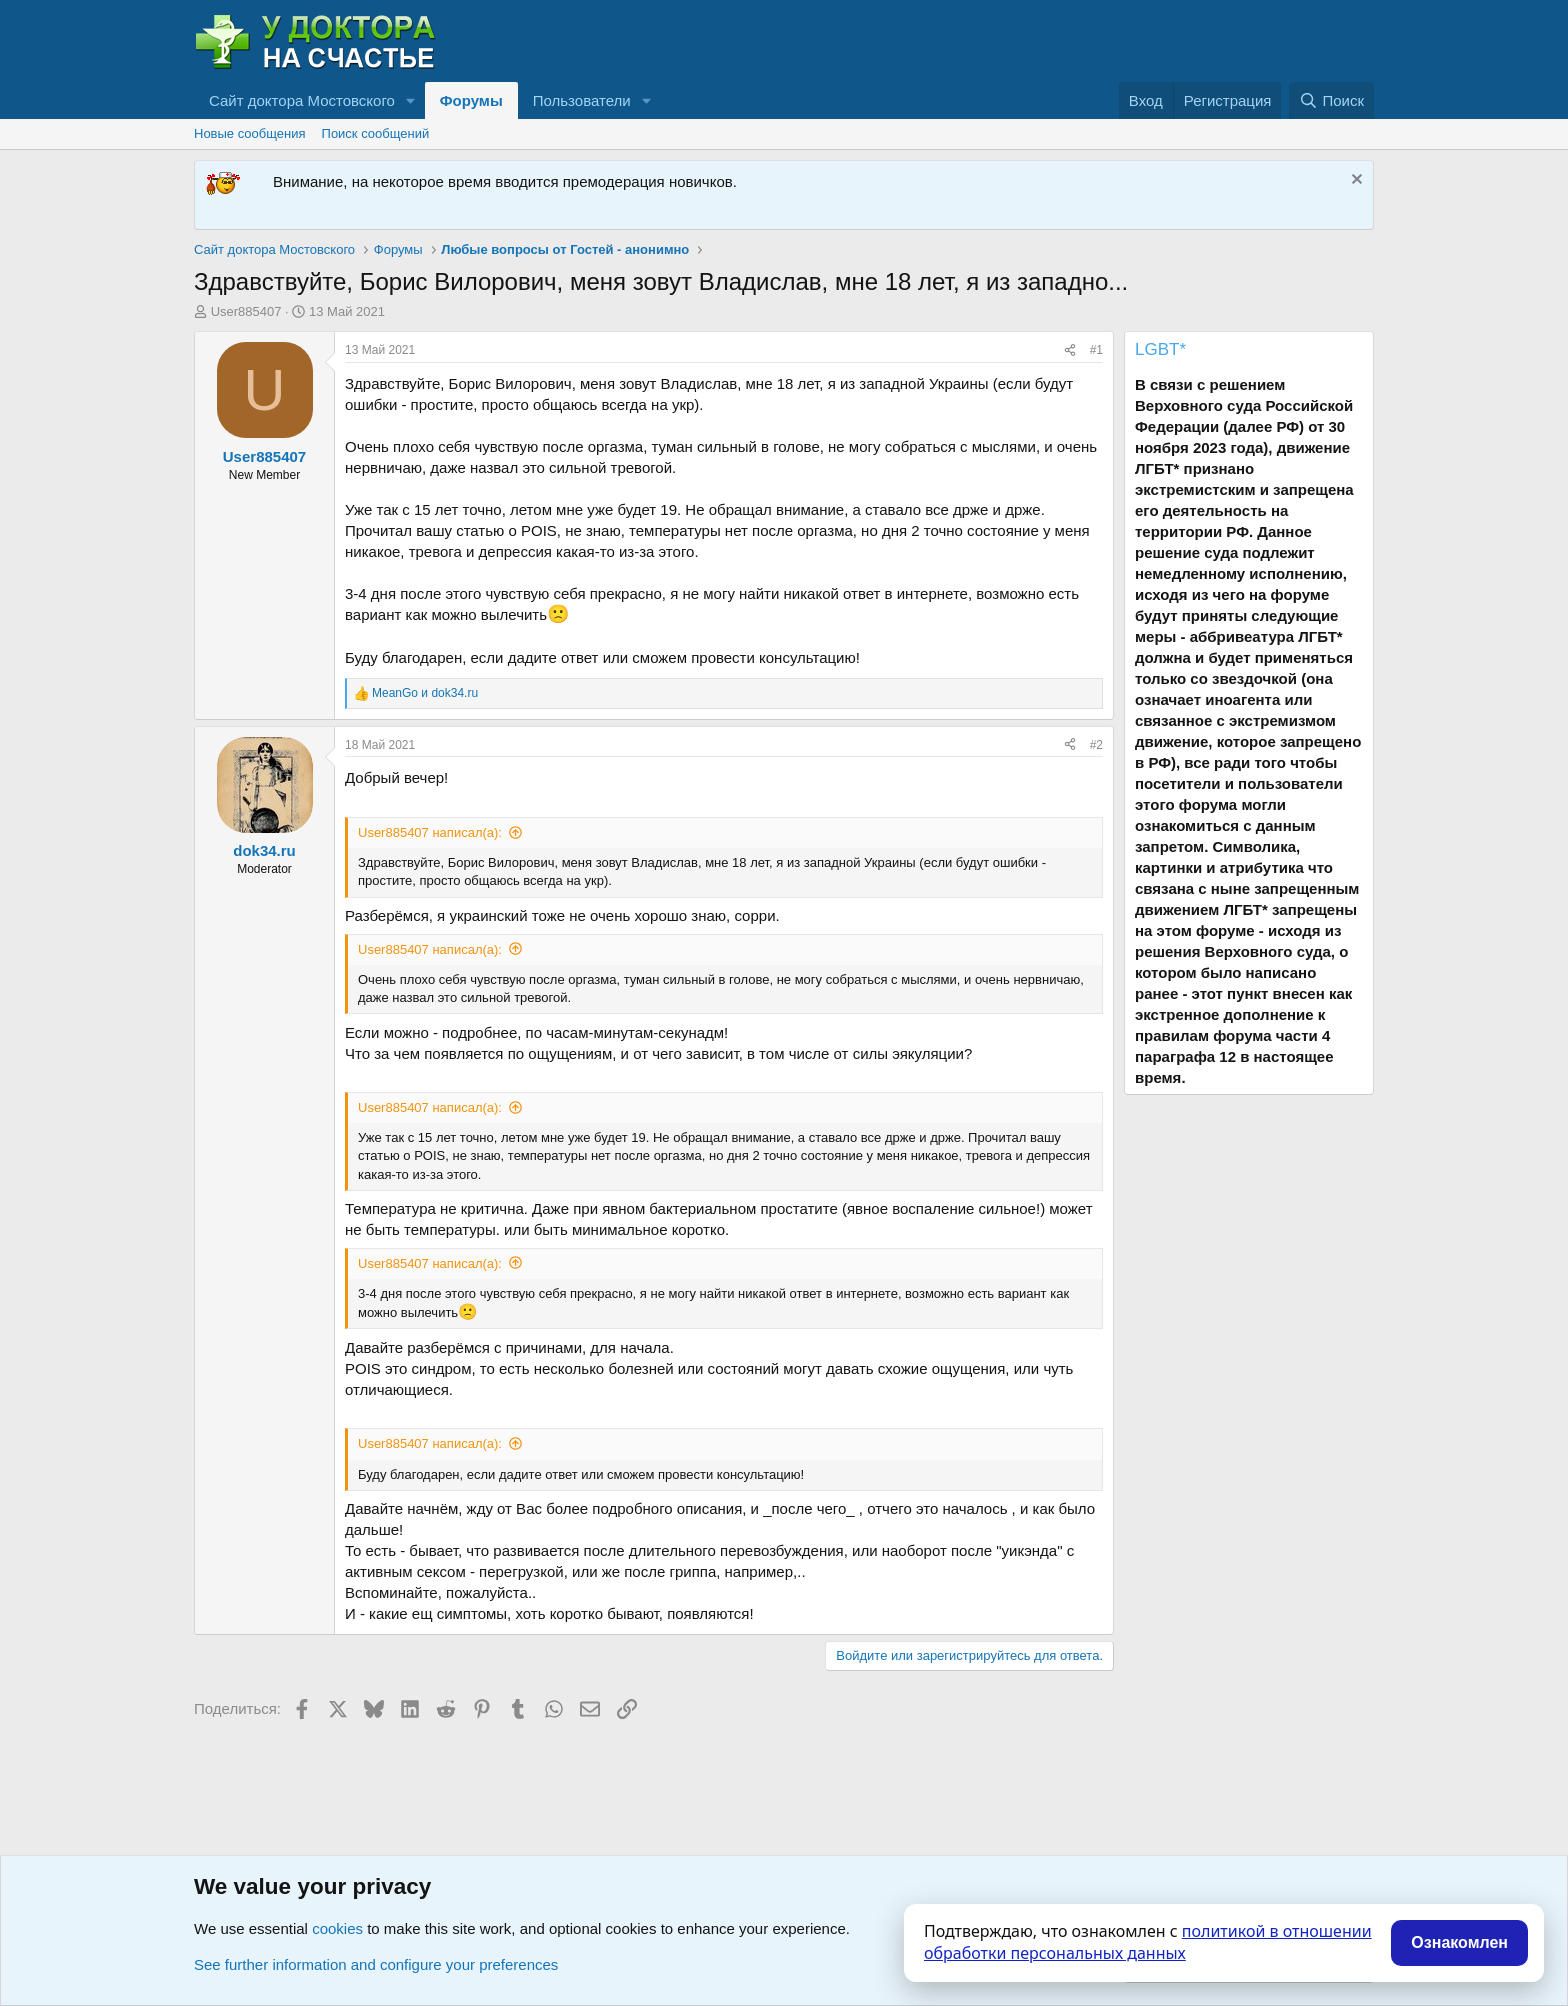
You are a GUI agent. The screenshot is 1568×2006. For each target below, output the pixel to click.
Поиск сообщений (376, 133)
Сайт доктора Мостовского (302, 100)
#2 (1096, 745)
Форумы (471, 100)
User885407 (246, 311)
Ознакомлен (1459, 1942)
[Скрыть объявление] (1354, 181)
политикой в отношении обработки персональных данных (1148, 1942)
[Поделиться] (1070, 350)
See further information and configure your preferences (376, 1964)
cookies (337, 1928)
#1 (1096, 350)
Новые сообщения (250, 133)
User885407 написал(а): (430, 832)
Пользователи (582, 100)
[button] (411, 100)
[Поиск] (1331, 100)
